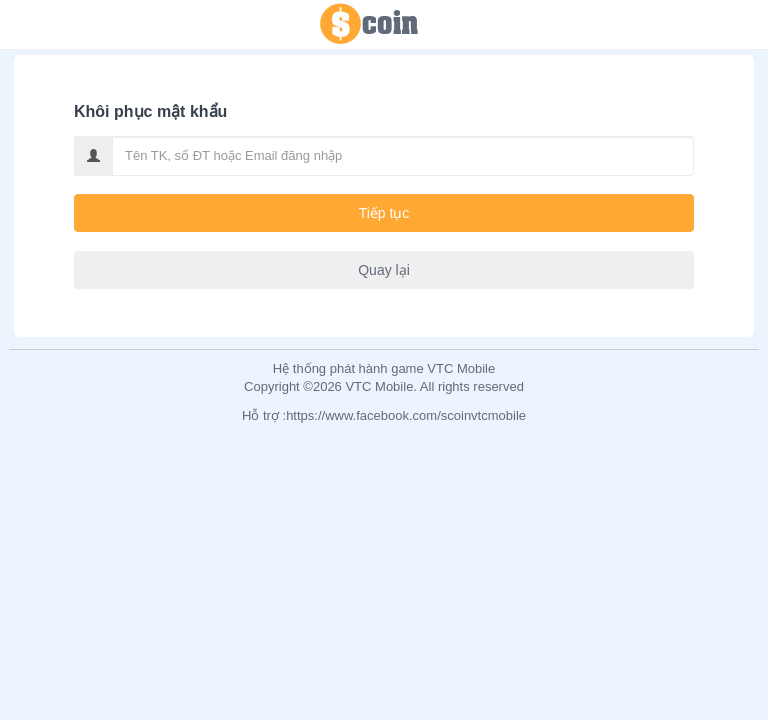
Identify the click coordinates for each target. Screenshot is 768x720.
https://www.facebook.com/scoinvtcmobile (406, 415)
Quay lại (384, 270)
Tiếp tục (384, 213)
